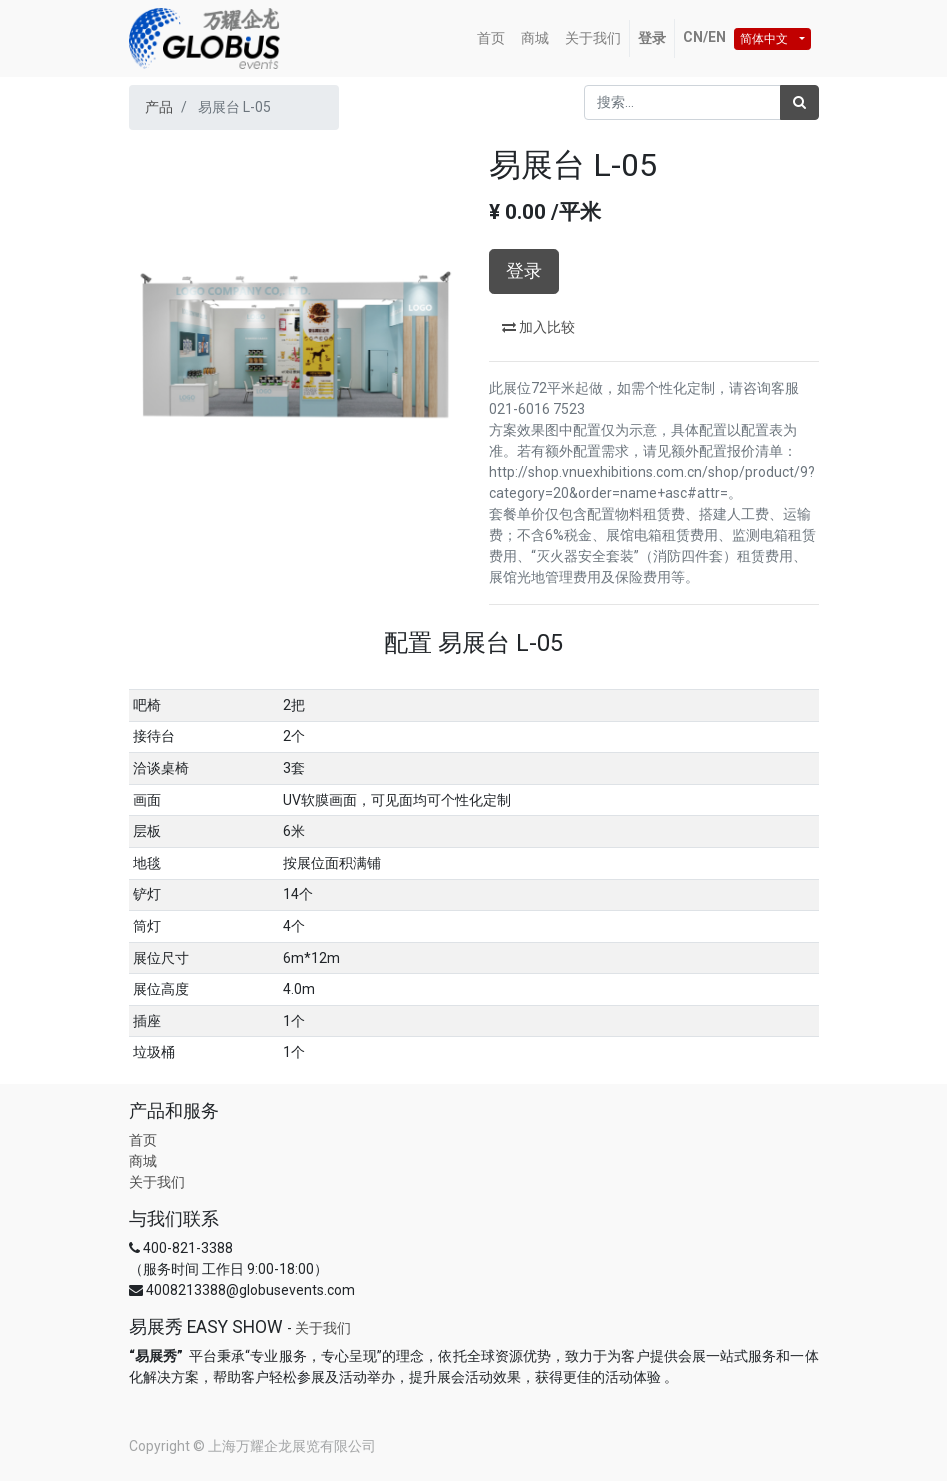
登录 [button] (524, 271)
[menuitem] (491, 38)
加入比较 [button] (538, 327)
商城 (143, 1161)
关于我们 (157, 1182)
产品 (159, 107)
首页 (143, 1140)
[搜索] (799, 102)
